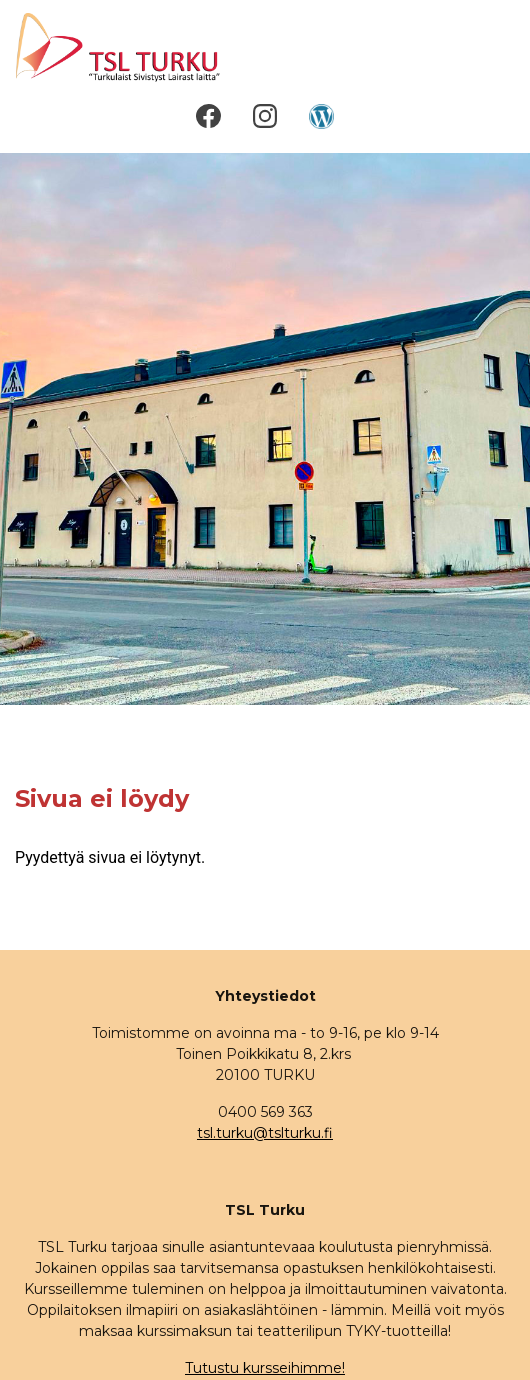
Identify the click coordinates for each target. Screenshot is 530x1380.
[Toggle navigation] (487, 48)
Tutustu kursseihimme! (265, 1368)
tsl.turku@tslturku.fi (265, 1133)
